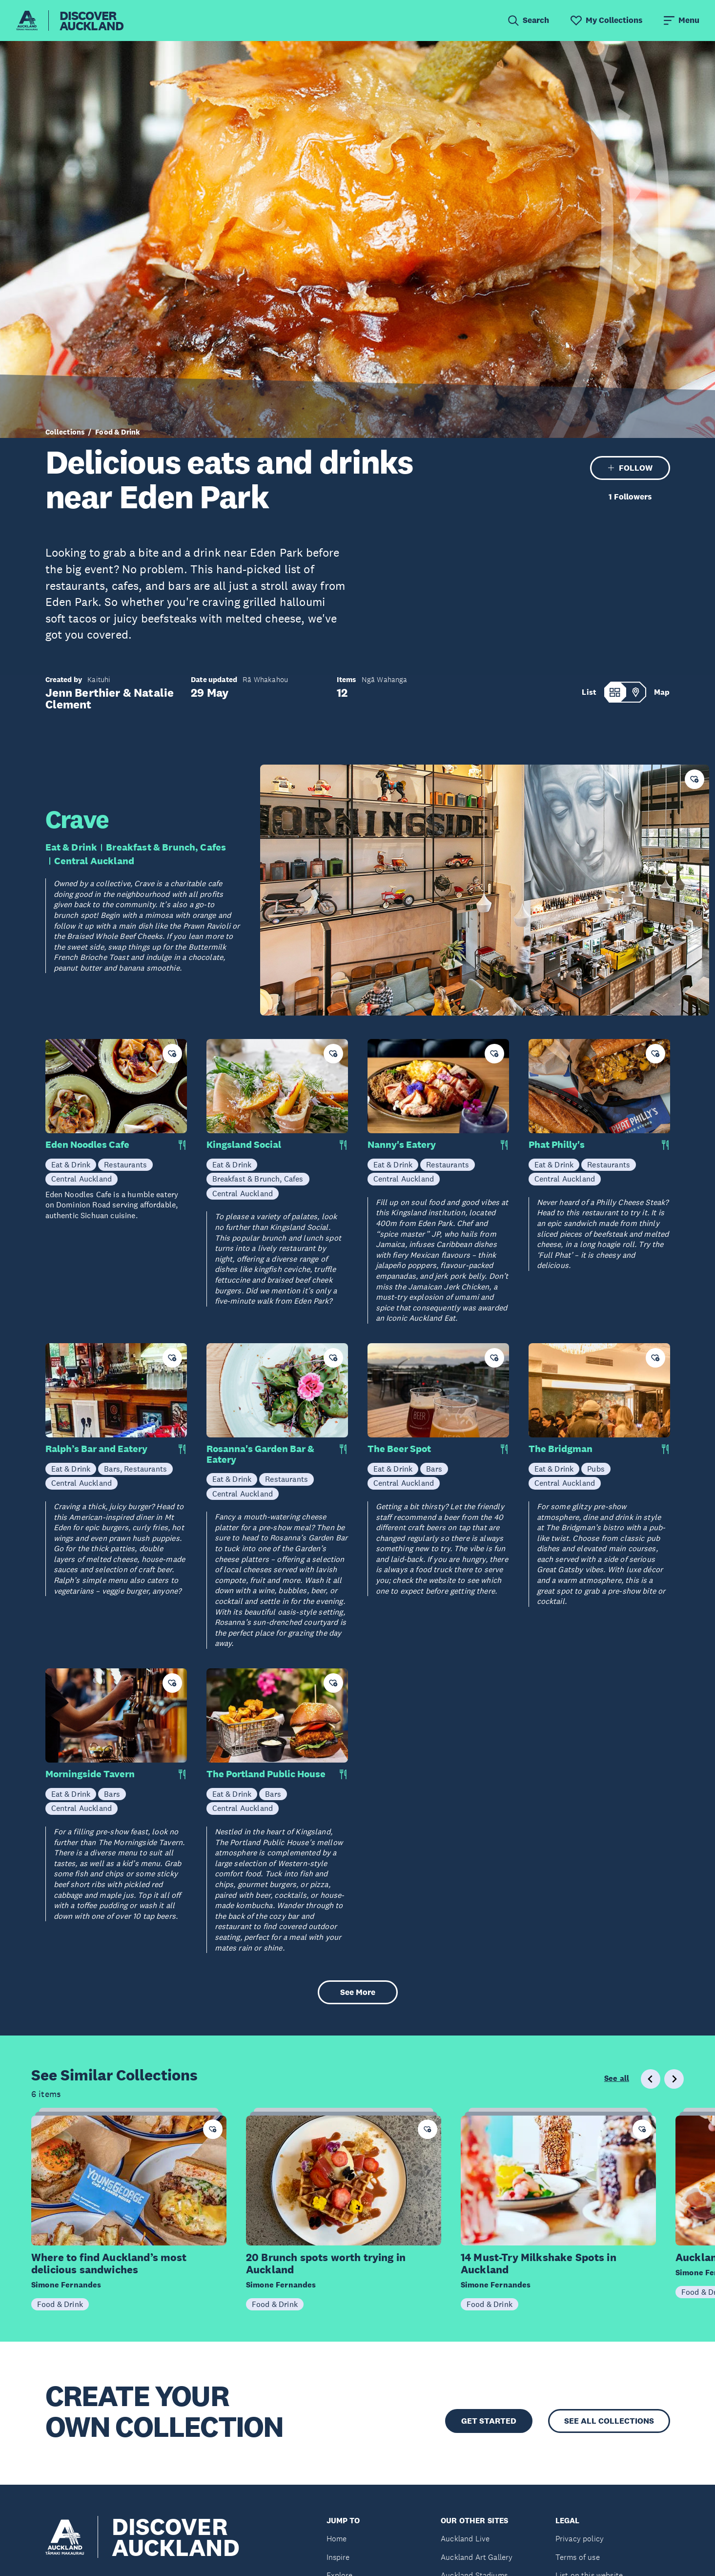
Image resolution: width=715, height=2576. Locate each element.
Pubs (596, 1469)
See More (357, 1992)
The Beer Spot (399, 1448)
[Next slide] (674, 2079)
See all (616, 2078)
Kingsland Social (243, 1144)
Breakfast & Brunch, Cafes (166, 847)
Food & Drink (117, 431)
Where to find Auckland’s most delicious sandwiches (109, 2263)
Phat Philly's (557, 1144)
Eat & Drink (71, 847)
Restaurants (125, 1164)
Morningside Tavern (90, 1774)
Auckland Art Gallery (476, 2557)
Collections (65, 431)
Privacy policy (579, 2539)
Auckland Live (465, 2539)
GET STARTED (488, 2421)
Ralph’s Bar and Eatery (96, 1448)
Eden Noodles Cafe (87, 1144)
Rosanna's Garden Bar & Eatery (260, 1454)
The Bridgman (560, 1448)
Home (337, 2539)
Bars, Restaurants (135, 1469)
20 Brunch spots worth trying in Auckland (326, 2263)
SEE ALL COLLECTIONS (609, 2421)
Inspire (338, 2557)
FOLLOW (630, 468)
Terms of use (577, 2557)
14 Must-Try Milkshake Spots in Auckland (538, 2263)
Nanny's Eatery (402, 1144)
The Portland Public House (266, 1774)
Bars (434, 1469)
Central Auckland (94, 861)
